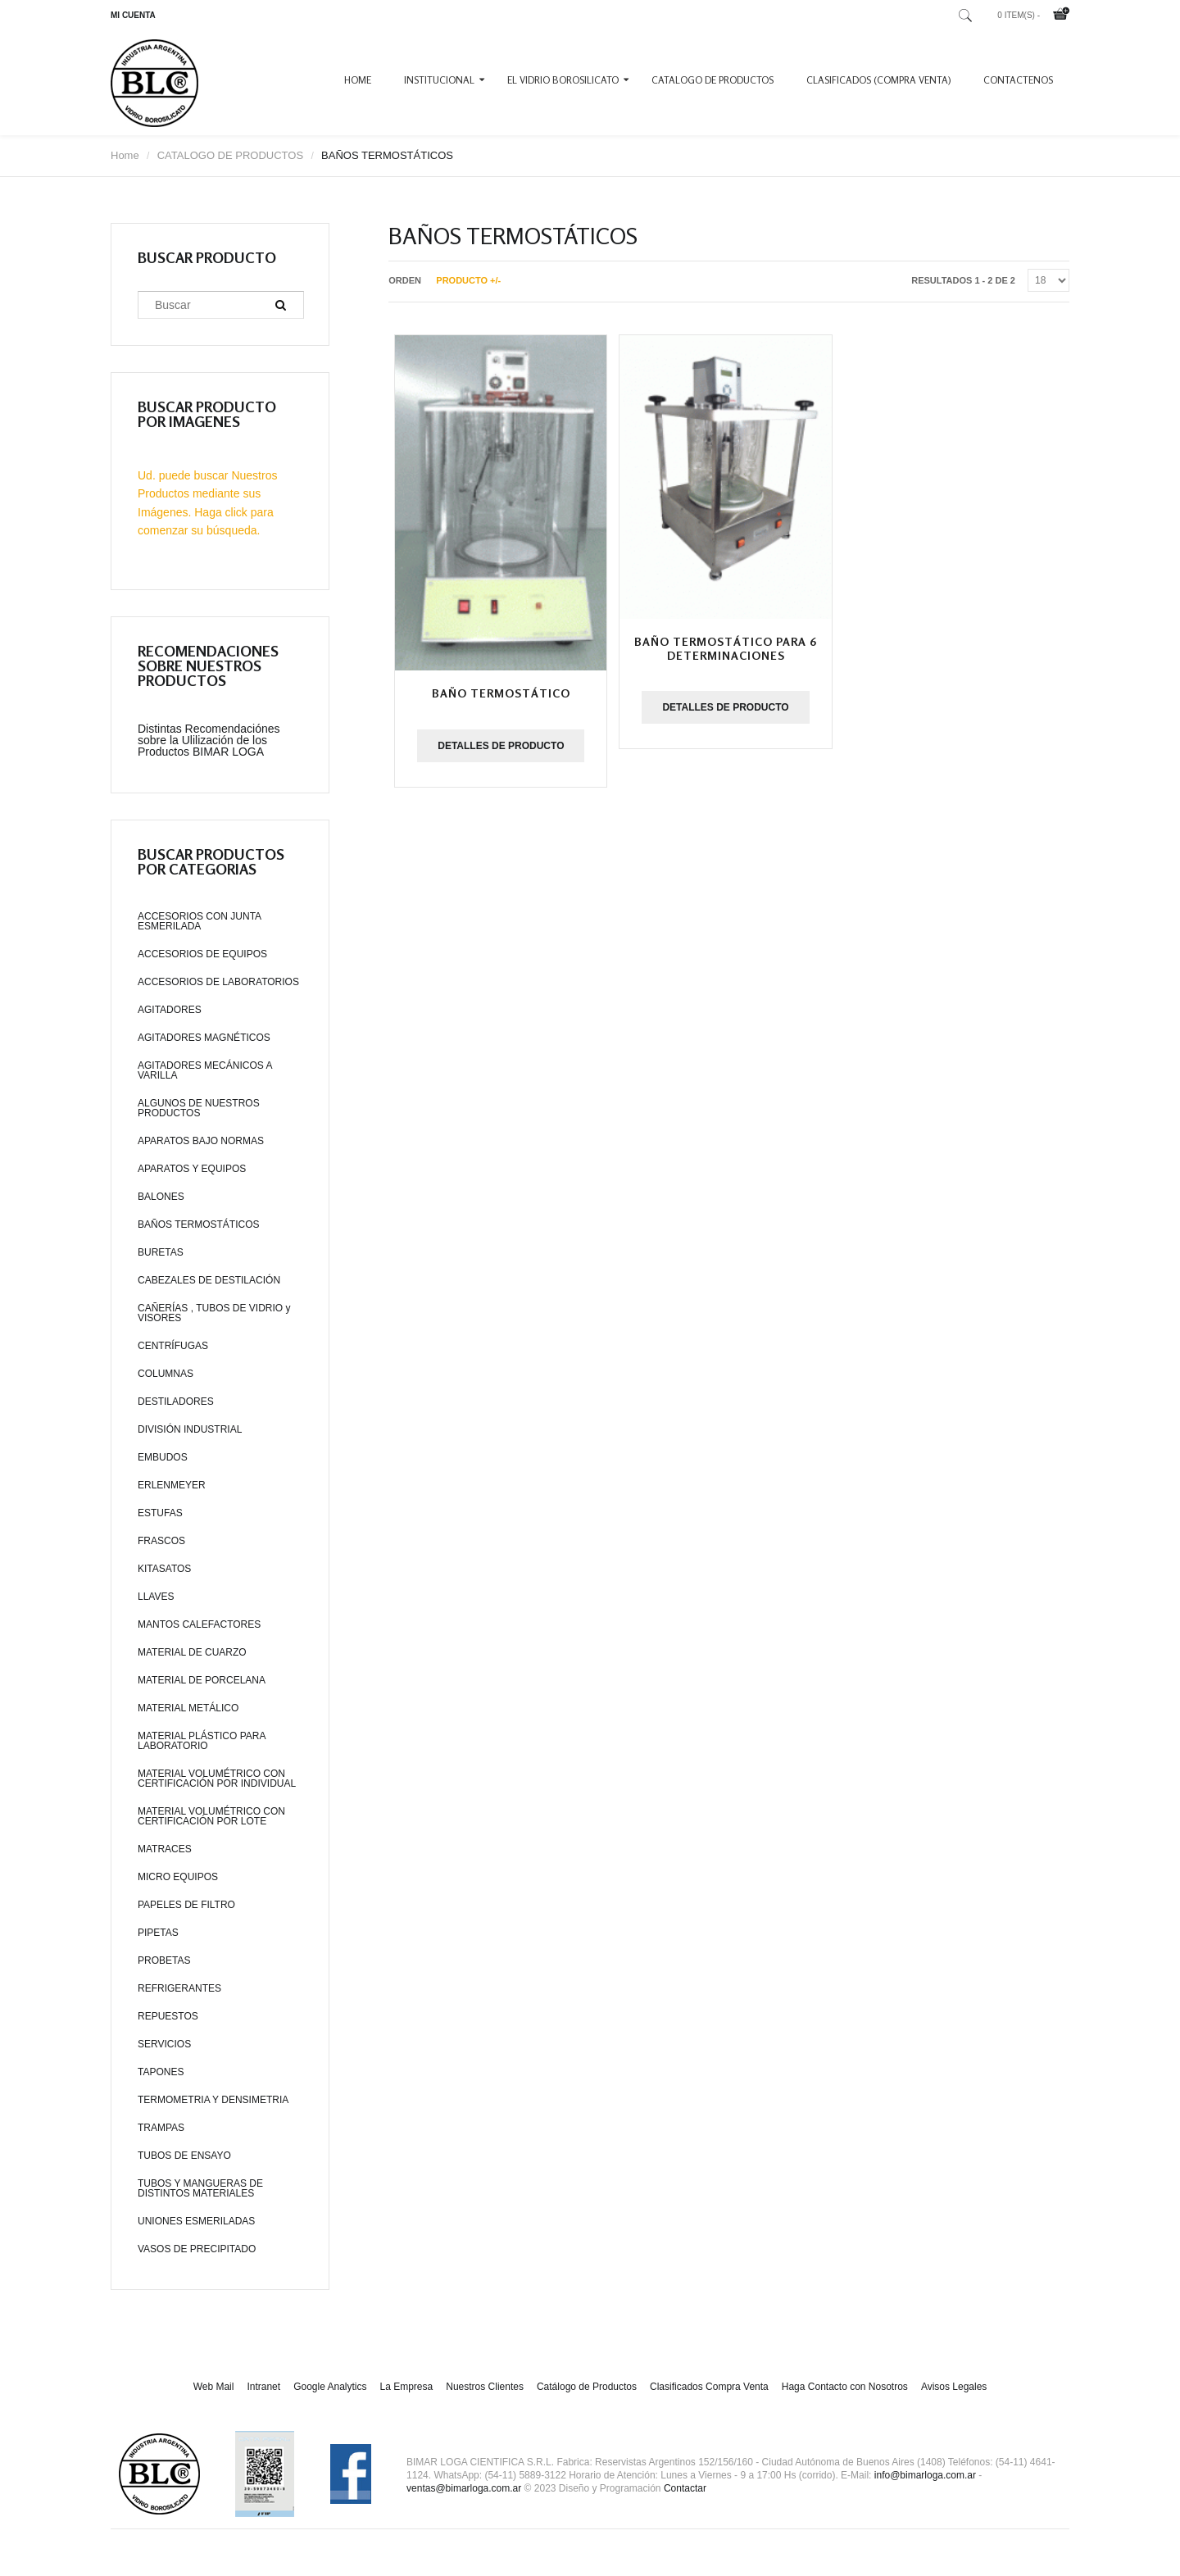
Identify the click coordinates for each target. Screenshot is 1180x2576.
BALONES (161, 1196)
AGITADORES (170, 1009)
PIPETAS (158, 1932)
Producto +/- (468, 280)
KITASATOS (164, 1568)
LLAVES (156, 1596)
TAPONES (161, 2072)
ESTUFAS (160, 1513)
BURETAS (161, 1252)
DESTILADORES (176, 1401)
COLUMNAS (165, 1373)
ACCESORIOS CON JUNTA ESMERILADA (199, 921)
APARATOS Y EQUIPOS (192, 1168)
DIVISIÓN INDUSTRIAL (190, 1429)
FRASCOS (161, 1541)
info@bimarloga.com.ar (925, 2475)
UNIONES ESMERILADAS (196, 2221)
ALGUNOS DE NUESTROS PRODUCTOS (199, 1108)
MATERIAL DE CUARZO (192, 1652)
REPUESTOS (168, 2016)
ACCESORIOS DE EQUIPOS (202, 954)
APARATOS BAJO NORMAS (201, 1141)
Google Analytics (329, 2386)
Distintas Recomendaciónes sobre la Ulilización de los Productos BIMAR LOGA (209, 740)
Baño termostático (501, 693)
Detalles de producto (501, 746)
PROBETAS (164, 1960)
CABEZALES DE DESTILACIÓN (209, 1280)
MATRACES (165, 1849)
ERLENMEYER (172, 1485)
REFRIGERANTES (179, 1988)
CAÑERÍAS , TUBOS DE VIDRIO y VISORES (214, 1313)
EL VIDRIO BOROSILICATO (563, 80)
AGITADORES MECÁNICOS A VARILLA (205, 1070)
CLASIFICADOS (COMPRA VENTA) (878, 80)
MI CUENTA (133, 15)
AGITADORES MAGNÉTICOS (204, 1037)
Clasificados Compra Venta (709, 2386)
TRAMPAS (161, 2127)
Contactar (685, 2488)
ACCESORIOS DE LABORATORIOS (218, 982)
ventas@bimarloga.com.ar (463, 2488)
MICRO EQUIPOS (178, 1877)
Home (357, 80)
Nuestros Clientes (485, 2386)
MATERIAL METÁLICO (188, 1708)
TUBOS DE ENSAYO (184, 2155)
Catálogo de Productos (587, 2386)
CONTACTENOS (1018, 80)
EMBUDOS (163, 1457)
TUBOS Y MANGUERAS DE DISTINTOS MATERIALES (200, 2188)
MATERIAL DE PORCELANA (202, 1680)
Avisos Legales (954, 2386)
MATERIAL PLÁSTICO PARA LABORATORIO (202, 1740)
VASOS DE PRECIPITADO (197, 2249)
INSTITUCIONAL (439, 80)
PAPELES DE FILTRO (186, 1904)
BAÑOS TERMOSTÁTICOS (198, 1224)
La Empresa (406, 2386)
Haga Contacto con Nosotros (845, 2386)
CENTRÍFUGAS (173, 1346)
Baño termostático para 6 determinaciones (725, 648)
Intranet (263, 2386)
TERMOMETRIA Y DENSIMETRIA (213, 2100)
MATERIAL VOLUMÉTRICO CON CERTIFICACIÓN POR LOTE (211, 1816)
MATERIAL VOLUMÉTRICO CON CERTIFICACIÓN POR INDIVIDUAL (217, 1778)
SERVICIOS (164, 2044)
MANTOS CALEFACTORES (199, 1624)
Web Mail (213, 2386)
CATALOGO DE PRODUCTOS (712, 80)
